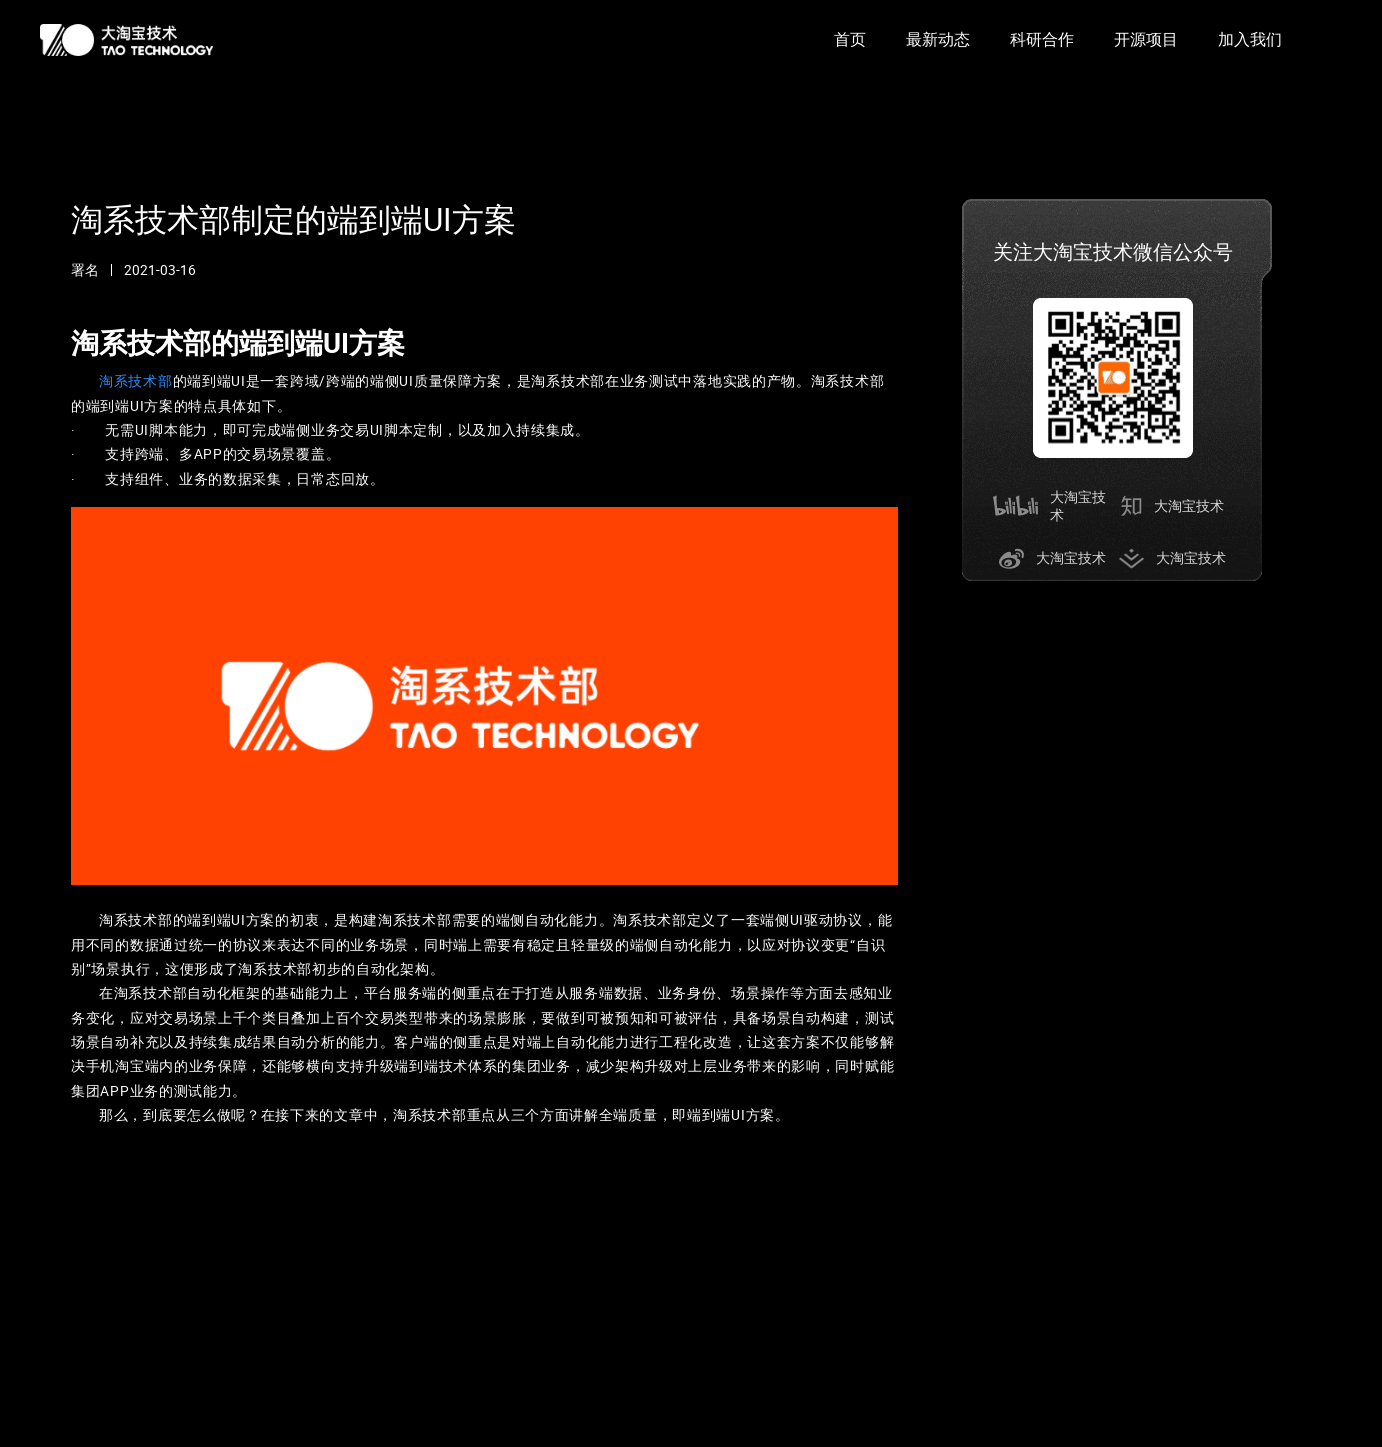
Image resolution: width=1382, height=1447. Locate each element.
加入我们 (1250, 39)
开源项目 (1146, 39)
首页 (850, 39)
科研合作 (1042, 39)
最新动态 (938, 39)
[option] (850, 40)
